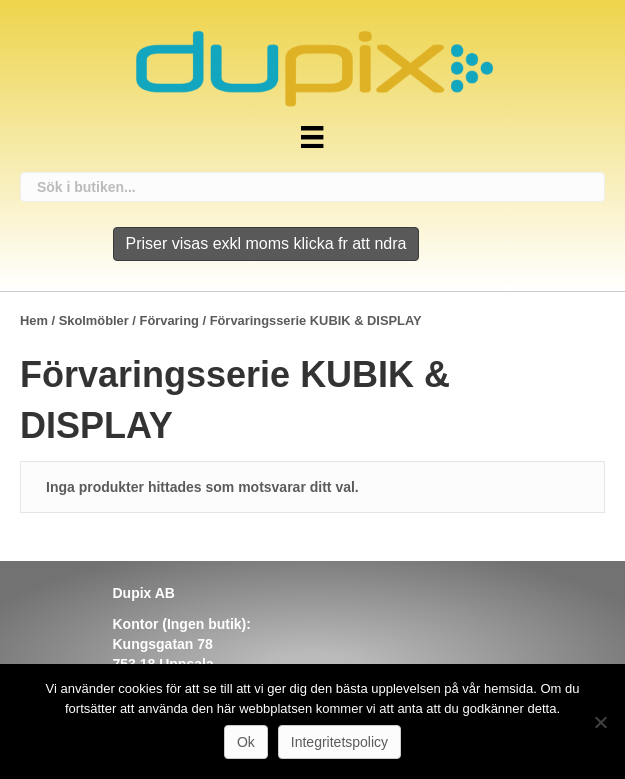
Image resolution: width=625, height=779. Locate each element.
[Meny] (312, 137)
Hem (34, 320)
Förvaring (169, 320)
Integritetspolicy (339, 742)
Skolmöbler (94, 320)
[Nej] (600, 722)
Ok (246, 742)
